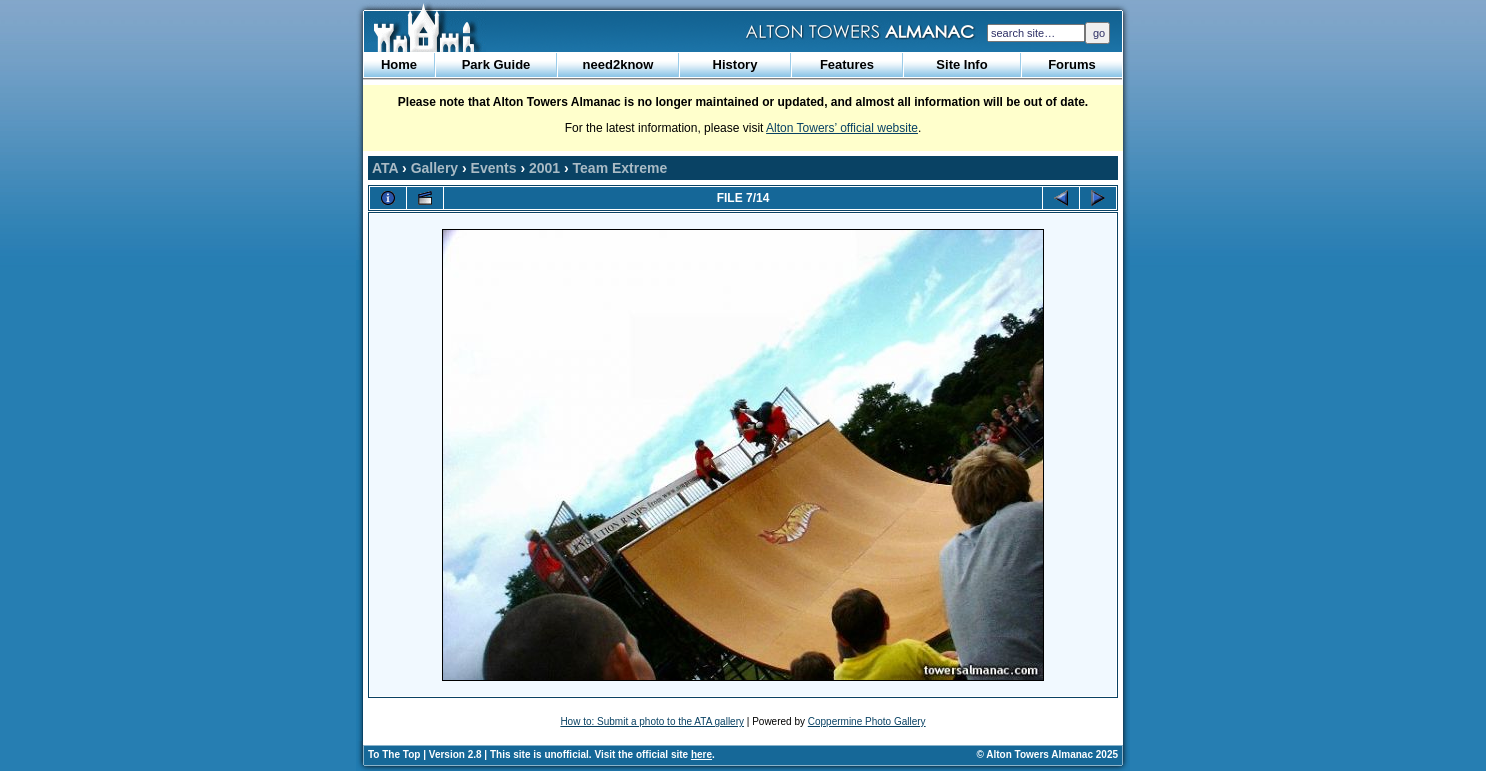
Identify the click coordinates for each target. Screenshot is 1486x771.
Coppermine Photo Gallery (867, 721)
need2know (618, 64)
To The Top (394, 754)
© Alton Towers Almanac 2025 (1047, 754)
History (735, 64)
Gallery (434, 168)
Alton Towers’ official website (842, 128)
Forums (1072, 64)
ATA (385, 168)
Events (494, 168)
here (701, 754)
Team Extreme (620, 168)
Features (847, 64)
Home (399, 64)
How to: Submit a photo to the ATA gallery (652, 721)
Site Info (961, 64)
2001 (544, 168)
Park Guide (496, 64)
